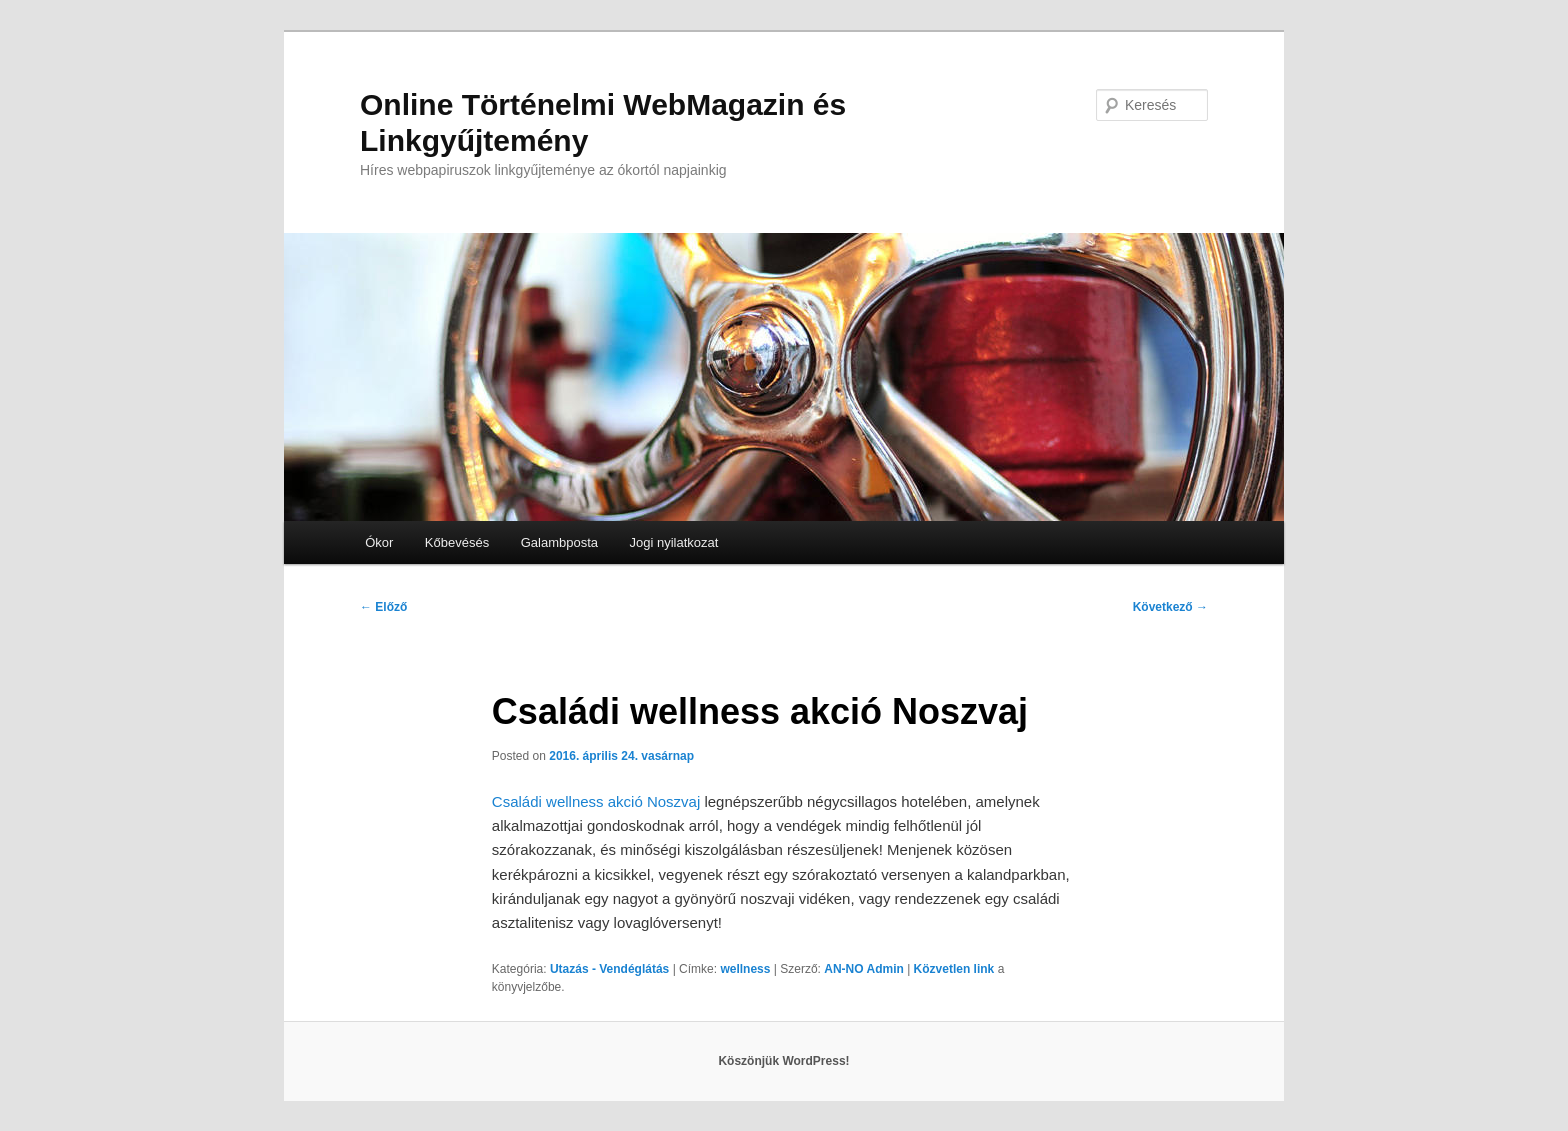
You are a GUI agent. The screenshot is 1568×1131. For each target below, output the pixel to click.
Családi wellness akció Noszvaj (596, 801)
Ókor (379, 542)
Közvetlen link (956, 969)
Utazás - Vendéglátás (609, 969)
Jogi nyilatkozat (674, 542)
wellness (745, 969)
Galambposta (559, 542)
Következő (1170, 607)
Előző (383, 607)
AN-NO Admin (864, 969)
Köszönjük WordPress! (783, 1061)
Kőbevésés (457, 542)
